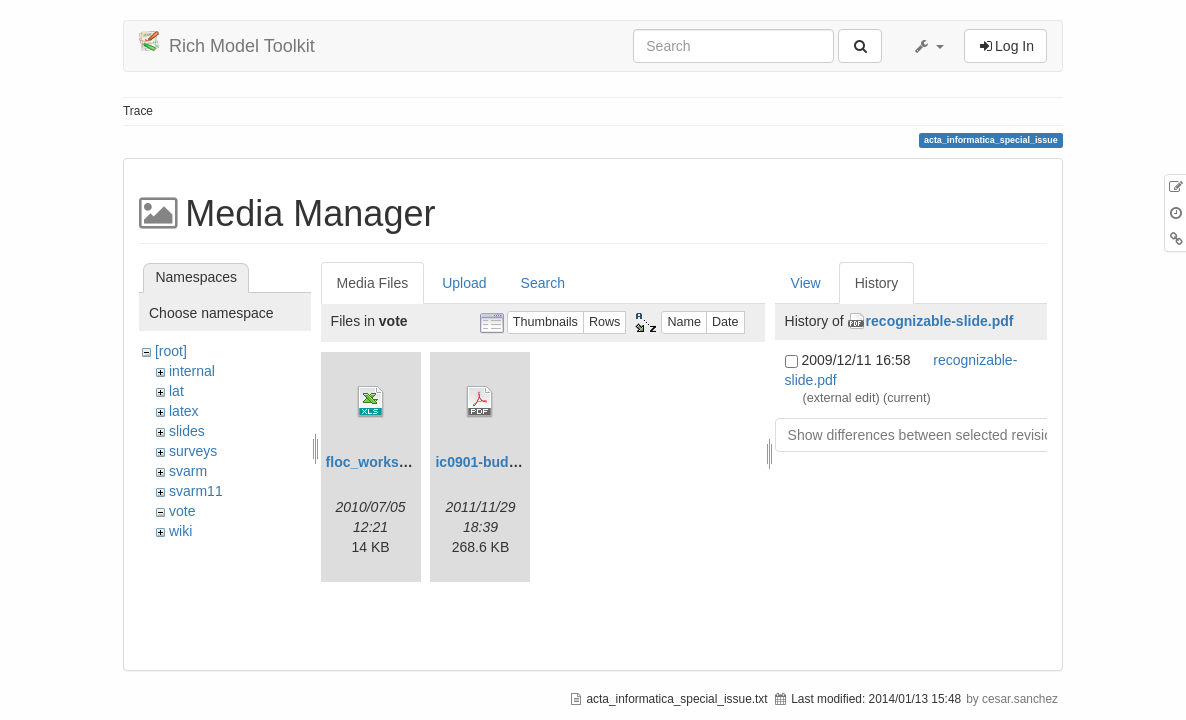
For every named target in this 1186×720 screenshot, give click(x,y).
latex (184, 411)
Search (543, 283)
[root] (171, 351)
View (806, 283)
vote (182, 511)
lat (176, 391)
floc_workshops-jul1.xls (405, 462)
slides (187, 431)
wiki (180, 531)
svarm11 (196, 491)
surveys (193, 451)
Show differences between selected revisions (927, 435)
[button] (928, 46)
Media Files (373, 283)
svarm (188, 471)
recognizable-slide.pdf (940, 321)
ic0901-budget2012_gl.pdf (520, 462)
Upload (464, 283)
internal (192, 371)
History (877, 283)
